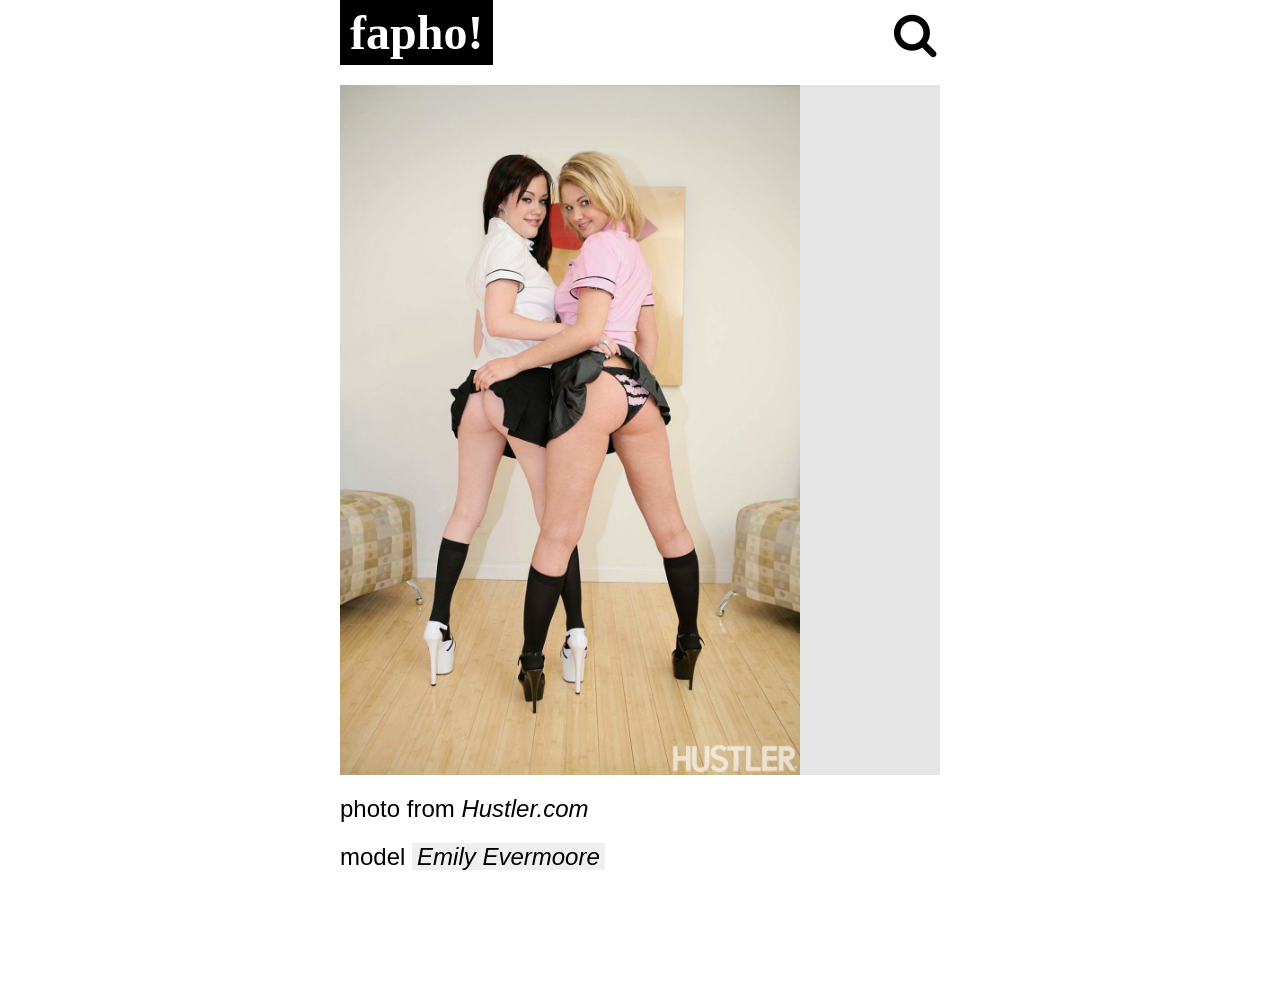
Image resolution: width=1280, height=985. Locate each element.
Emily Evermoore (508, 856)
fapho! (416, 32)
